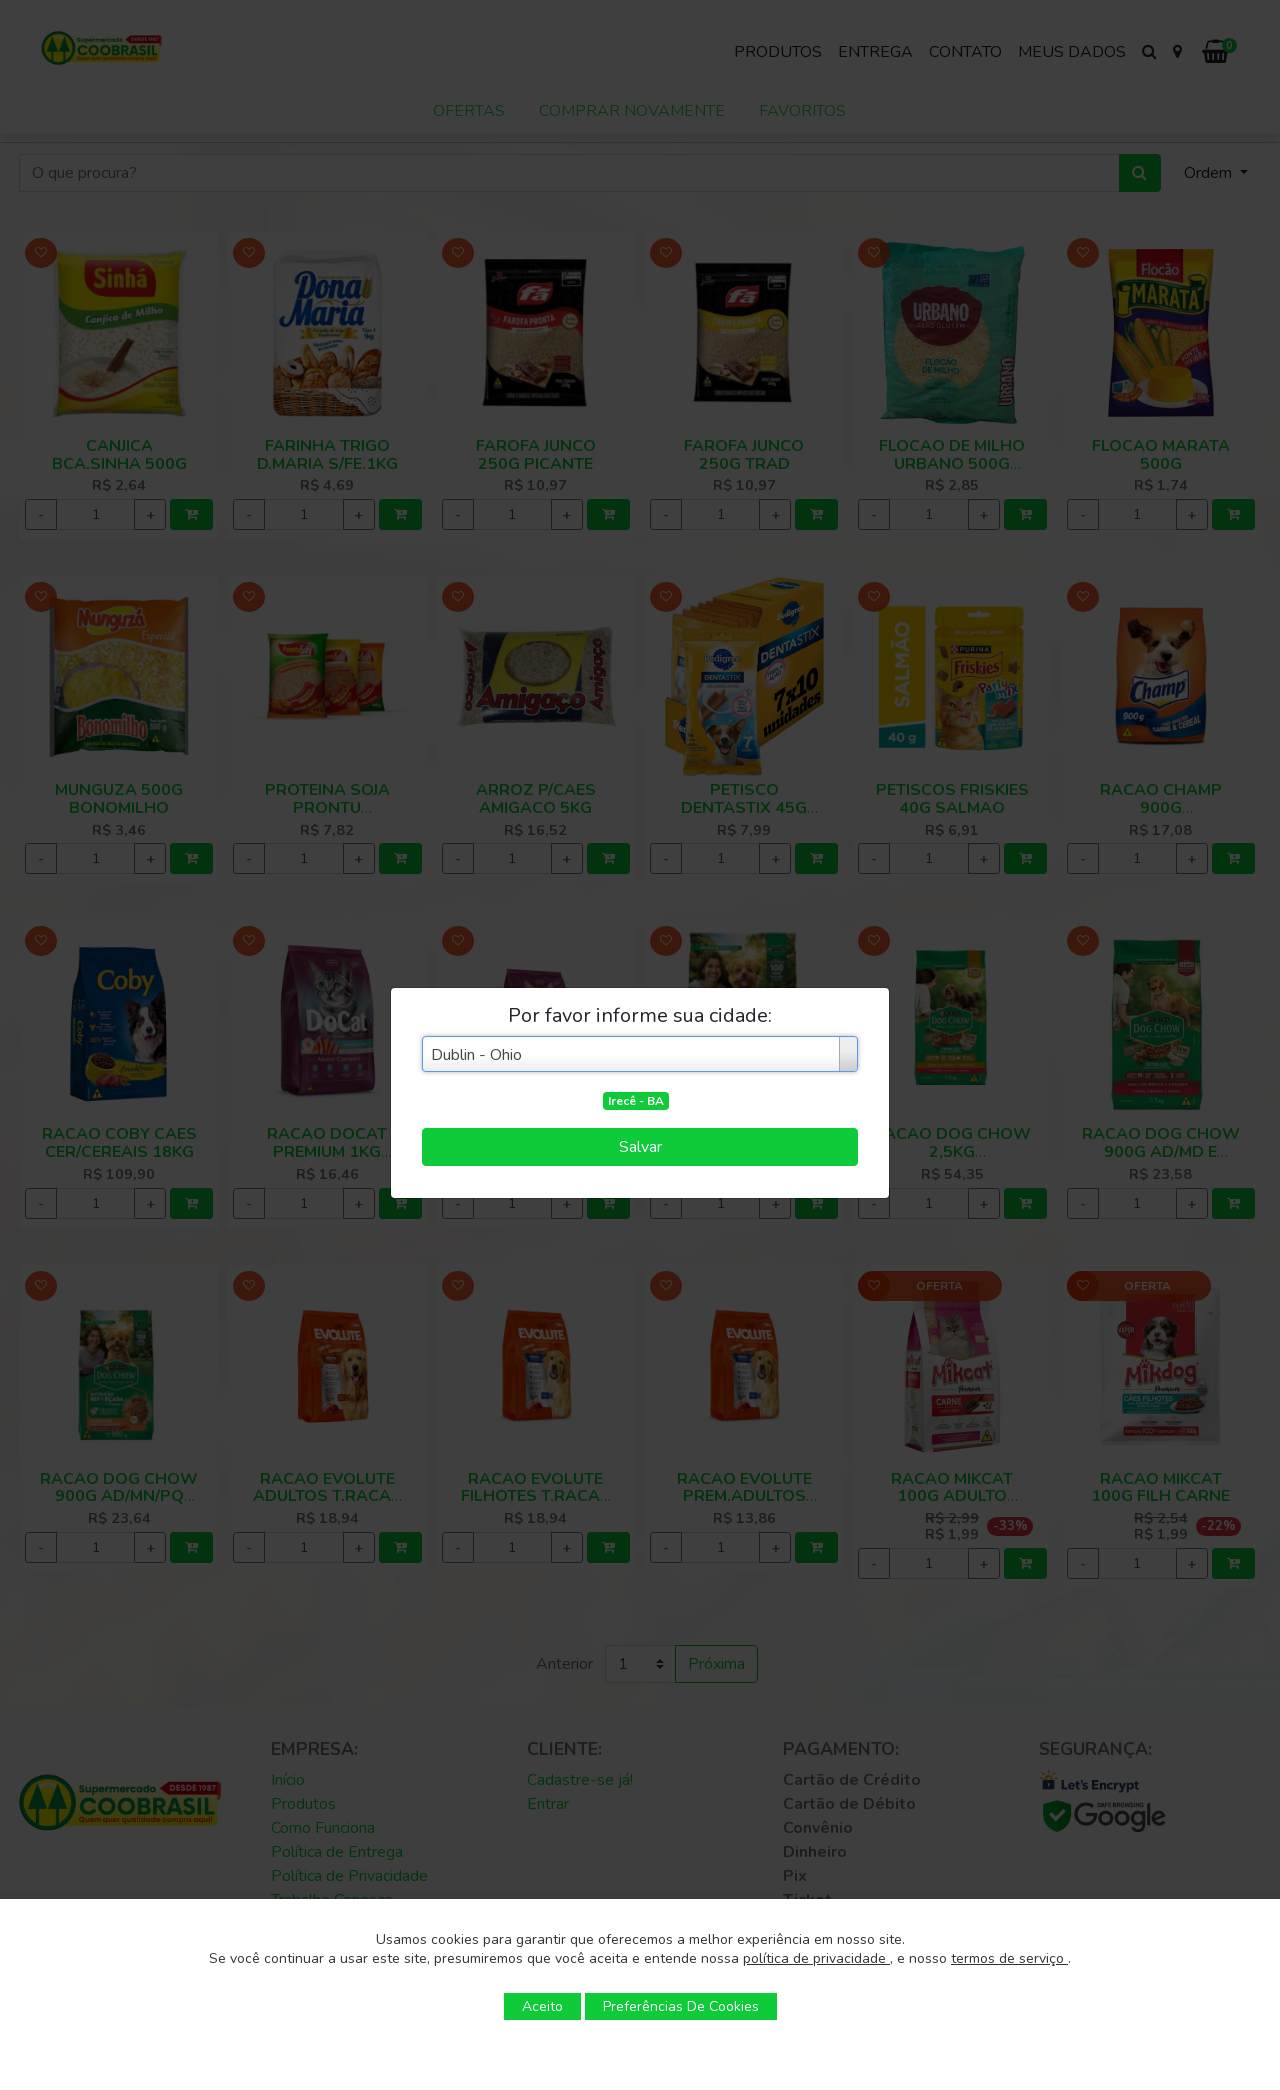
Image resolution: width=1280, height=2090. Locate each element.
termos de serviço (1009, 1958)
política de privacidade (816, 1958)
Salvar (640, 1147)
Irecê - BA (636, 1101)
